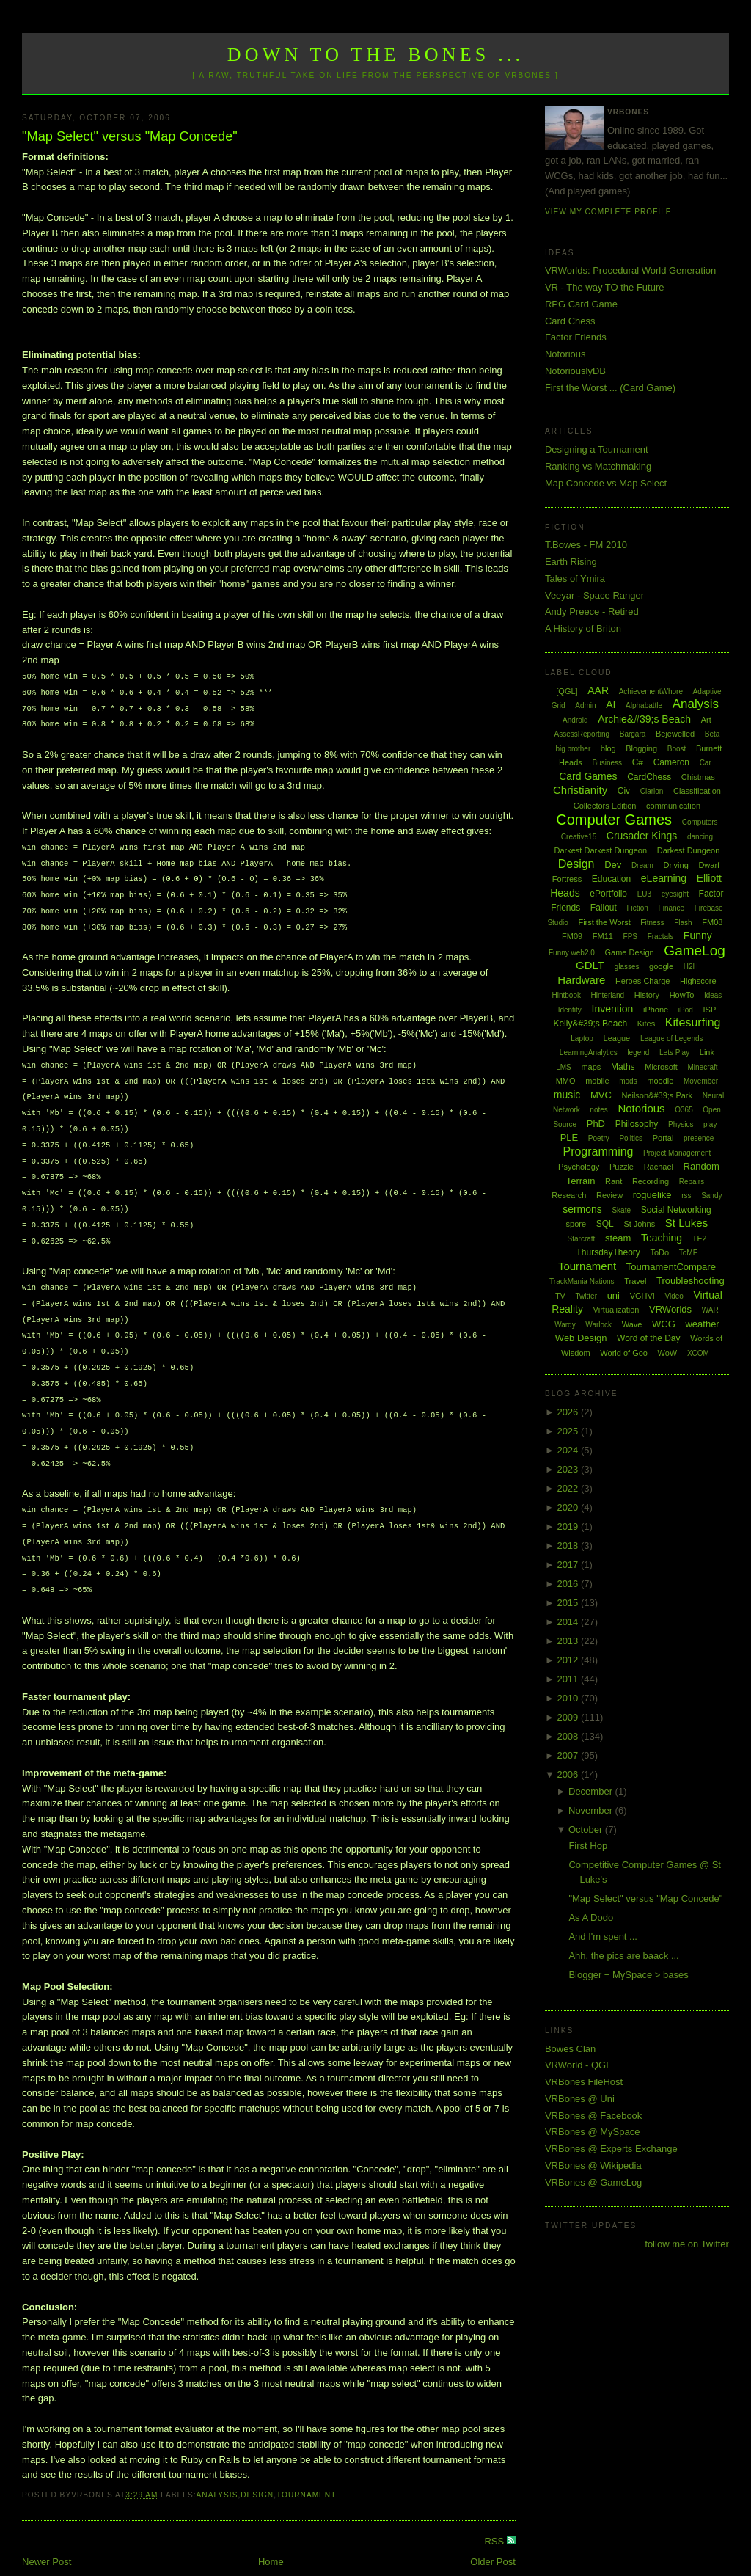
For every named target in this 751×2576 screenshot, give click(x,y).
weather (702, 1323)
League (617, 1038)
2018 (569, 1545)
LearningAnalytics (589, 1052)
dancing (700, 837)
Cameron (671, 762)
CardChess (649, 777)
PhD (596, 1123)
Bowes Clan (570, 2048)
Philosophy (637, 1124)
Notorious (565, 354)
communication (673, 805)
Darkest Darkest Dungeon (601, 850)
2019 (569, 1526)
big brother (572, 749)
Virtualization (616, 1309)
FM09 (572, 936)
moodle (660, 1080)
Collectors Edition (605, 805)
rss (686, 1196)
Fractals (661, 937)
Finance (672, 908)
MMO (566, 1080)
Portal (663, 1138)
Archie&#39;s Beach (644, 719)
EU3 (644, 894)
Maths (623, 1067)
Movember (701, 1081)
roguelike (652, 1194)
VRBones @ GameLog (593, 2182)
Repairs (691, 1182)
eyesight (675, 894)
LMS (563, 1067)
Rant (613, 1181)
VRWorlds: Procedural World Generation (630, 270)
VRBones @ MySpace (592, 2131)
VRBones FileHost (584, 2081)
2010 (569, 1698)
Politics (630, 1138)
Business (607, 763)
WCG (663, 1323)
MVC (601, 1095)
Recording (650, 1181)
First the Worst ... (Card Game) (610, 387)
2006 (569, 1774)
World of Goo (624, 1353)
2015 (569, 1602)
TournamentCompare (671, 1266)
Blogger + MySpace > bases (628, 1974)
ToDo (659, 1252)
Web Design (581, 1337)
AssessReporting (582, 734)
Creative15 (578, 837)
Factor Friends (576, 337)
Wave (632, 1324)
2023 (569, 1469)
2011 (569, 1679)
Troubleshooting (690, 1280)
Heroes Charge (642, 981)
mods (628, 1081)
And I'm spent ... (602, 1936)
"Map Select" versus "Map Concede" (130, 136)
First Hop (587, 1845)
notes (598, 1110)
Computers (700, 822)
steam (618, 1238)
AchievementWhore (651, 691)
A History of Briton (583, 628)
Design (257, 2466)
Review (609, 1195)
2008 (569, 1736)
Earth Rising (571, 561)
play (710, 1124)
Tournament (306, 2466)
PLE (569, 1137)
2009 (569, 1717)
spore (576, 1223)
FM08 (712, 922)
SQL (605, 1224)
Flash (683, 923)
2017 (569, 1564)
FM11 (603, 936)
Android (575, 720)
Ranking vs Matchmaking (598, 466)
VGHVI (642, 1295)
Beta (712, 734)
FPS (630, 937)
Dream (642, 865)
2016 (569, 1583)
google (661, 966)
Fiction (637, 908)
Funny (698, 935)
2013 (569, 1640)
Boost (676, 749)
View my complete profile (608, 212)
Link (707, 1052)
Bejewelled (675, 733)
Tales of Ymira (575, 578)
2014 (569, 1621)
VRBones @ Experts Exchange (611, 2148)
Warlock (598, 1325)
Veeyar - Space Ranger (594, 595)
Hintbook (566, 995)
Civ (624, 791)
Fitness (652, 923)
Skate (621, 1210)
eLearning (663, 878)
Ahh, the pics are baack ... (623, 1955)
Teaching (661, 1238)
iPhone (655, 1009)
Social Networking (676, 1210)
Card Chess (570, 320)
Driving (676, 865)
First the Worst (604, 922)
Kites (646, 1023)
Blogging (641, 748)
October (586, 1829)
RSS (495, 2511)
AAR (598, 690)
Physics (680, 1124)
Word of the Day (648, 1338)
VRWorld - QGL (578, 2064)
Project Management (677, 1153)
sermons (582, 1209)
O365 (683, 1110)
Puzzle (621, 1166)
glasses (627, 967)
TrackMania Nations (582, 1281)
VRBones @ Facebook (593, 2115)
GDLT (590, 965)
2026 (569, 1411)
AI (610, 704)
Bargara (633, 734)
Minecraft (703, 1067)
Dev (612, 864)
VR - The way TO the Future (604, 287)
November (591, 1810)
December (591, 1791)
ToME (688, 1253)
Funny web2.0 (572, 953)
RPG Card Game (581, 304)
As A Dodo (590, 1917)
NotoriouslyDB (575, 370)
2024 (569, 1450)
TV (560, 1295)
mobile (597, 1080)
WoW (668, 1353)
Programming (598, 1151)
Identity (570, 1010)
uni (613, 1295)
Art (706, 719)
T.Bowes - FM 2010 (586, 544)
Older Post (492, 2532)
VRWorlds (670, 1309)
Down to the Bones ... (375, 54)
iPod (685, 1010)
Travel (635, 1281)
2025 (569, 1431)
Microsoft (661, 1066)
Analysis (217, 2466)
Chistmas (698, 777)
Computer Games (614, 819)
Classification (697, 791)
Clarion (652, 791)
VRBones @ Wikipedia (593, 2165)
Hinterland (608, 995)
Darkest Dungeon (688, 850)
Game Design (628, 952)
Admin (585, 705)
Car (705, 763)
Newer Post (46, 2532)
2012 (569, 1659)
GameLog (694, 950)
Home (271, 2532)
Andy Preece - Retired (592, 611)
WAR (710, 1310)
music (567, 1095)
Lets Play (674, 1052)
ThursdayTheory (608, 1252)
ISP (709, 1009)
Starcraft (582, 1239)
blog (608, 748)
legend (638, 1052)
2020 (569, 1507)
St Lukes (686, 1222)
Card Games (588, 776)
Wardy (565, 1325)
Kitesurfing (693, 1022)
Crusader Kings (642, 836)
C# (637, 762)
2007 (569, 1755)
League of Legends (671, 1039)
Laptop (582, 1039)
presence (699, 1138)
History (646, 994)
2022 (569, 1488)
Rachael (658, 1166)
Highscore (698, 981)
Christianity (580, 790)
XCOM (698, 1353)
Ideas (713, 995)
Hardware (581, 980)
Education (611, 879)
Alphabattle (644, 705)
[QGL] (566, 691)
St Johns (639, 1223)
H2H (691, 967)
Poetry (598, 1138)
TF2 (699, 1238)
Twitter (586, 1296)
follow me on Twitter (687, 2244)
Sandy (711, 1196)
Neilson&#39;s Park (656, 1095)
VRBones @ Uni (580, 2098)
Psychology (578, 1166)
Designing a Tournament (596, 449)
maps (591, 1066)
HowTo (682, 994)
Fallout (603, 907)
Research (569, 1195)
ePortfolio (608, 894)
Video (673, 1296)
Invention (613, 1009)
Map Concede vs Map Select (606, 483)
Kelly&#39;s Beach (590, 1023)
